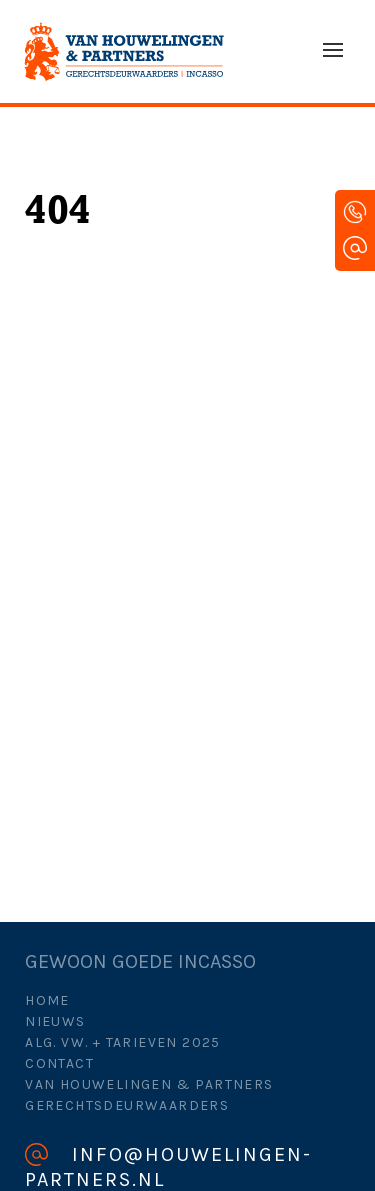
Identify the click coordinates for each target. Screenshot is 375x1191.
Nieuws (55, 1021)
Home (47, 1000)
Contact (59, 1063)
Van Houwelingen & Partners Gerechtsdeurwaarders (149, 1095)
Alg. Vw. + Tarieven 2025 (123, 1042)
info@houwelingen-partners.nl (168, 1167)
